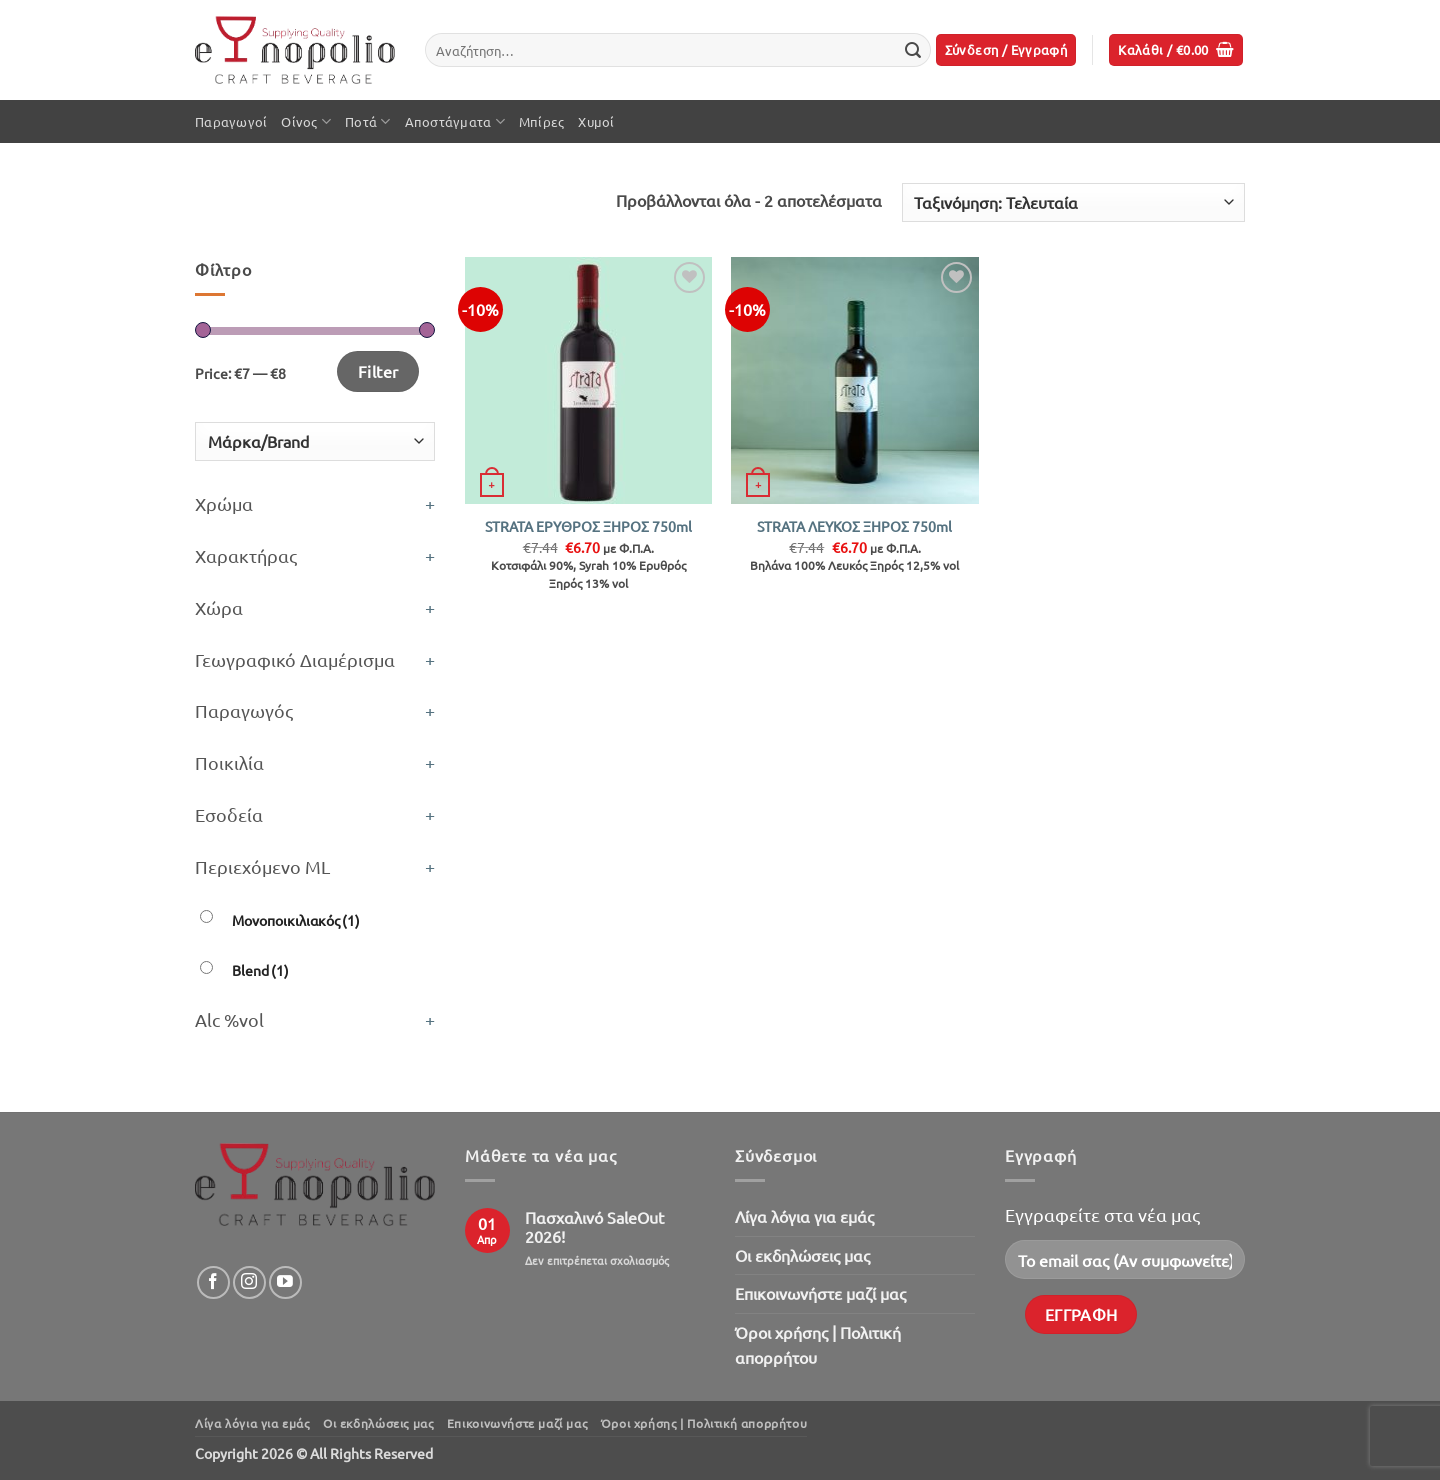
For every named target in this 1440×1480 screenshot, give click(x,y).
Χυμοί (596, 121)
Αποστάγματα (455, 121)
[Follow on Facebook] (213, 1282)
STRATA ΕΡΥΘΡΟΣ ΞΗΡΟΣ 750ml (588, 526)
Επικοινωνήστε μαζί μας (820, 1293)
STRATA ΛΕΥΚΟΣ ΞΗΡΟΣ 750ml (854, 526)
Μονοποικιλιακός (296, 920)
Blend (260, 970)
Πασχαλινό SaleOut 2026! (594, 1227)
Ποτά (367, 121)
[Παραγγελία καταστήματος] (1073, 202)
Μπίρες (542, 121)
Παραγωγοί (231, 121)
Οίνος (306, 121)
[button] (1006, 50)
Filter (378, 371)
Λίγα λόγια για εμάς (804, 1216)
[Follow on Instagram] (249, 1282)
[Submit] (913, 50)
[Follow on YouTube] (285, 1282)
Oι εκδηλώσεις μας (802, 1255)
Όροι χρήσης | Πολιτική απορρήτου (818, 1345)
